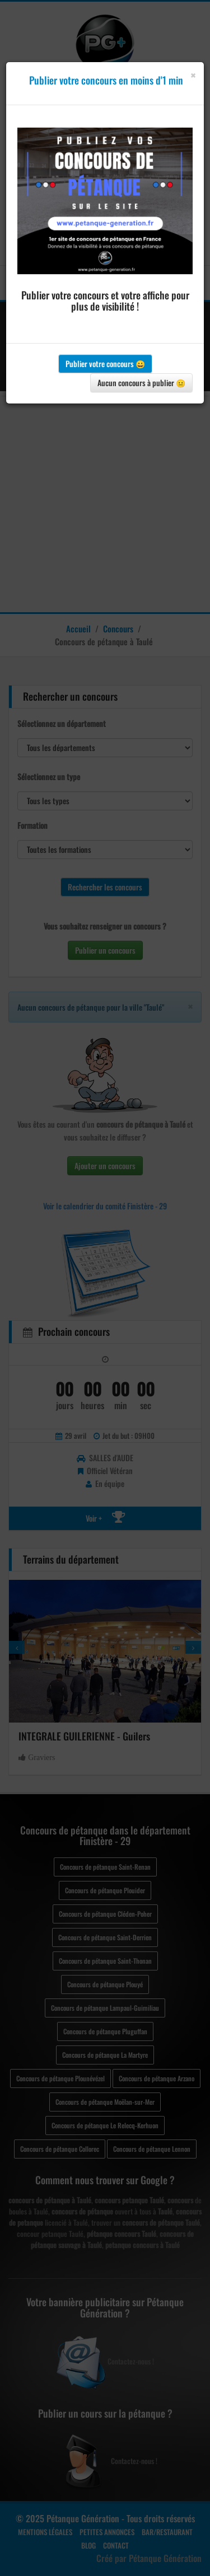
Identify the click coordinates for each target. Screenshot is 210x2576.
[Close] (192, 75)
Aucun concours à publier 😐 (141, 382)
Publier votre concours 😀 (105, 363)
